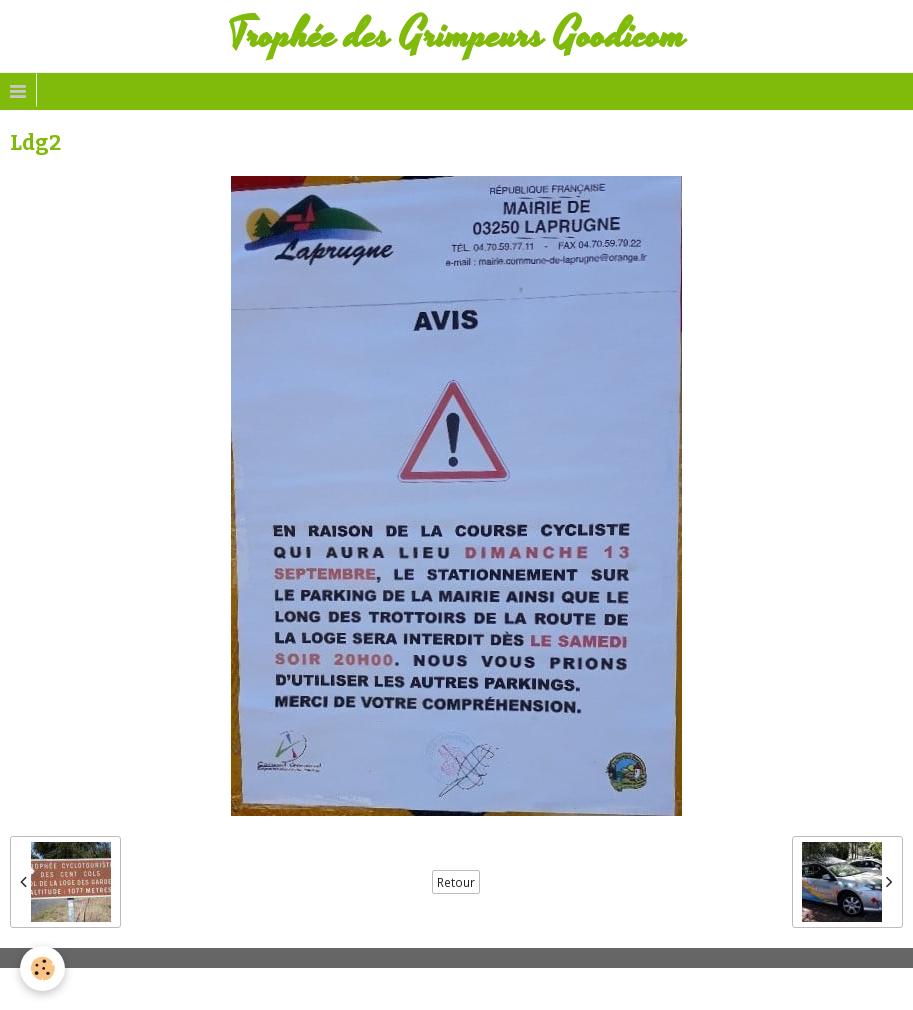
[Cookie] (42, 968)
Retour (456, 882)
